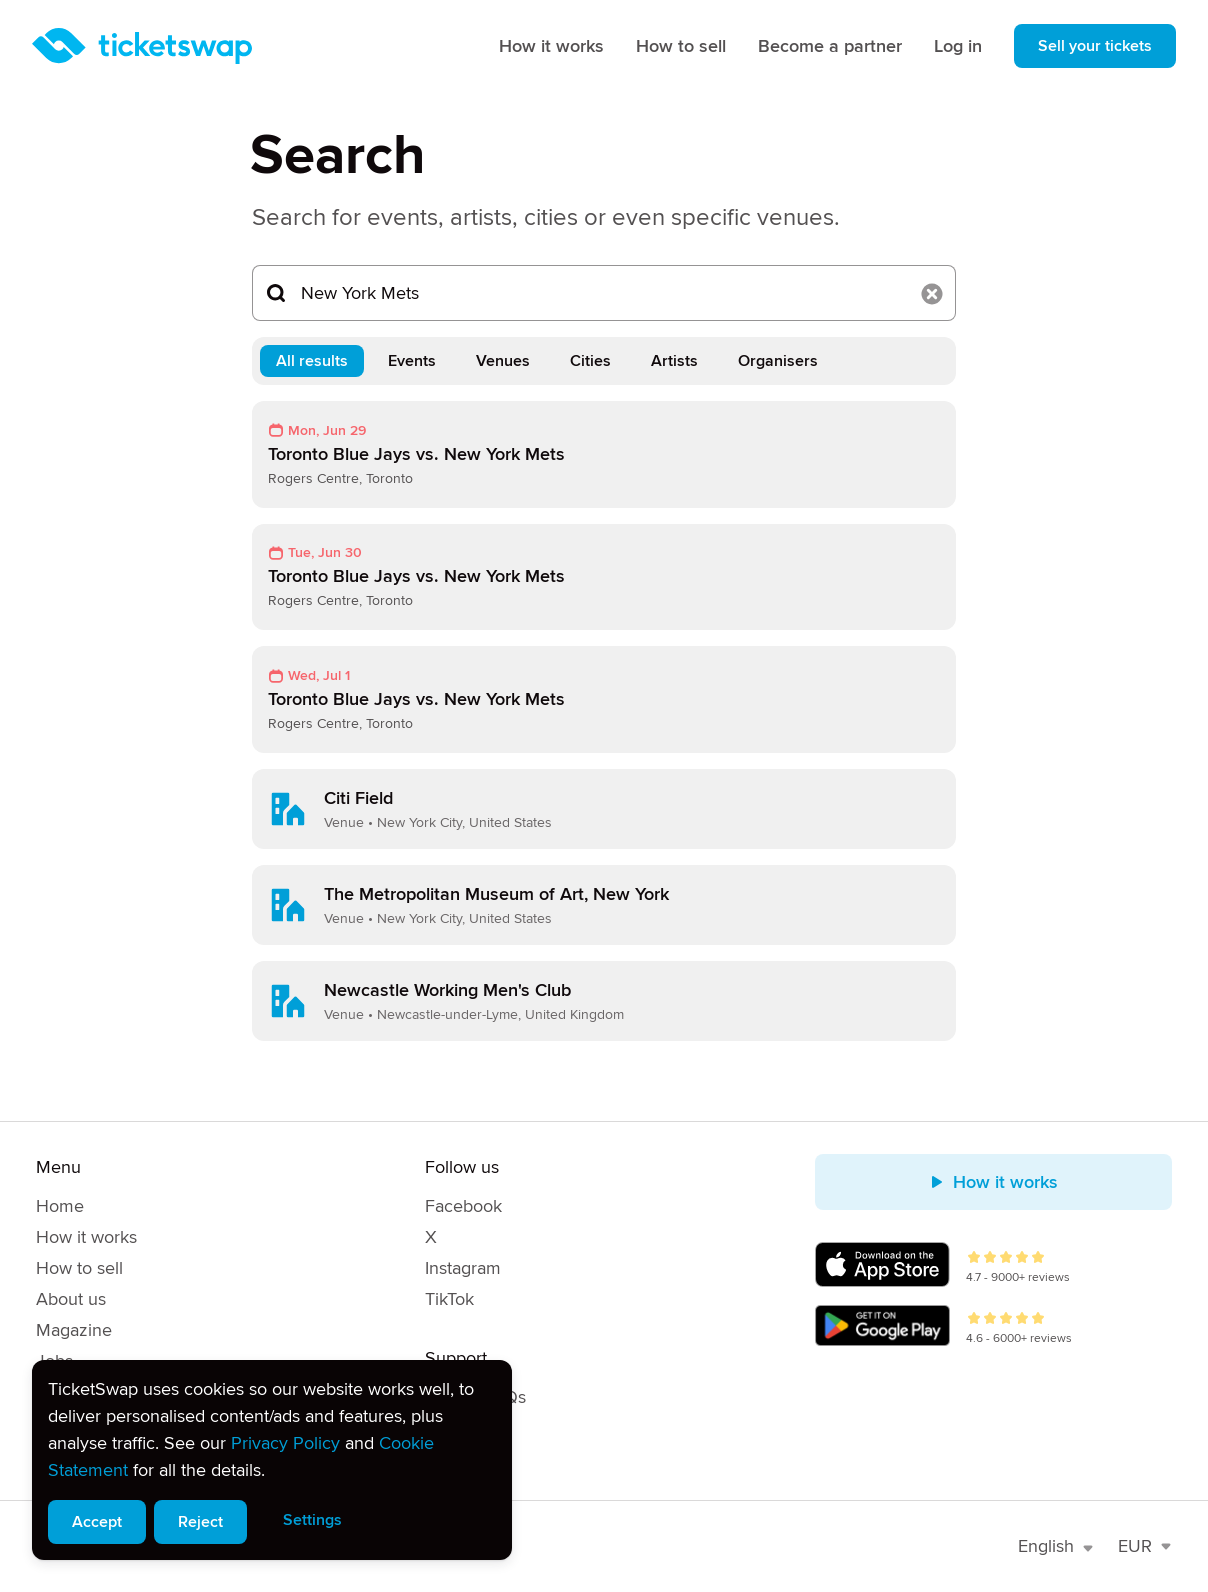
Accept (97, 1522)
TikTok (449, 1299)
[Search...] (604, 293)
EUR (1145, 1546)
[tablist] (604, 361)
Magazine (74, 1330)
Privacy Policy (285, 1443)
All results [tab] (312, 361)
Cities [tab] (590, 361)
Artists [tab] (674, 361)
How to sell (681, 46)
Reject (200, 1522)
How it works (551, 46)
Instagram (463, 1268)
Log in (958, 46)
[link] (604, 454)
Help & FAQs (475, 1397)
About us (71, 1299)
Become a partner (830, 46)
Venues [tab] (503, 361)
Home (60, 1206)
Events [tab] (412, 361)
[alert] (272, 1460)
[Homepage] (142, 46)
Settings (312, 1520)
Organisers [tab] (778, 361)
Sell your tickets (1095, 46)
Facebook (463, 1206)
